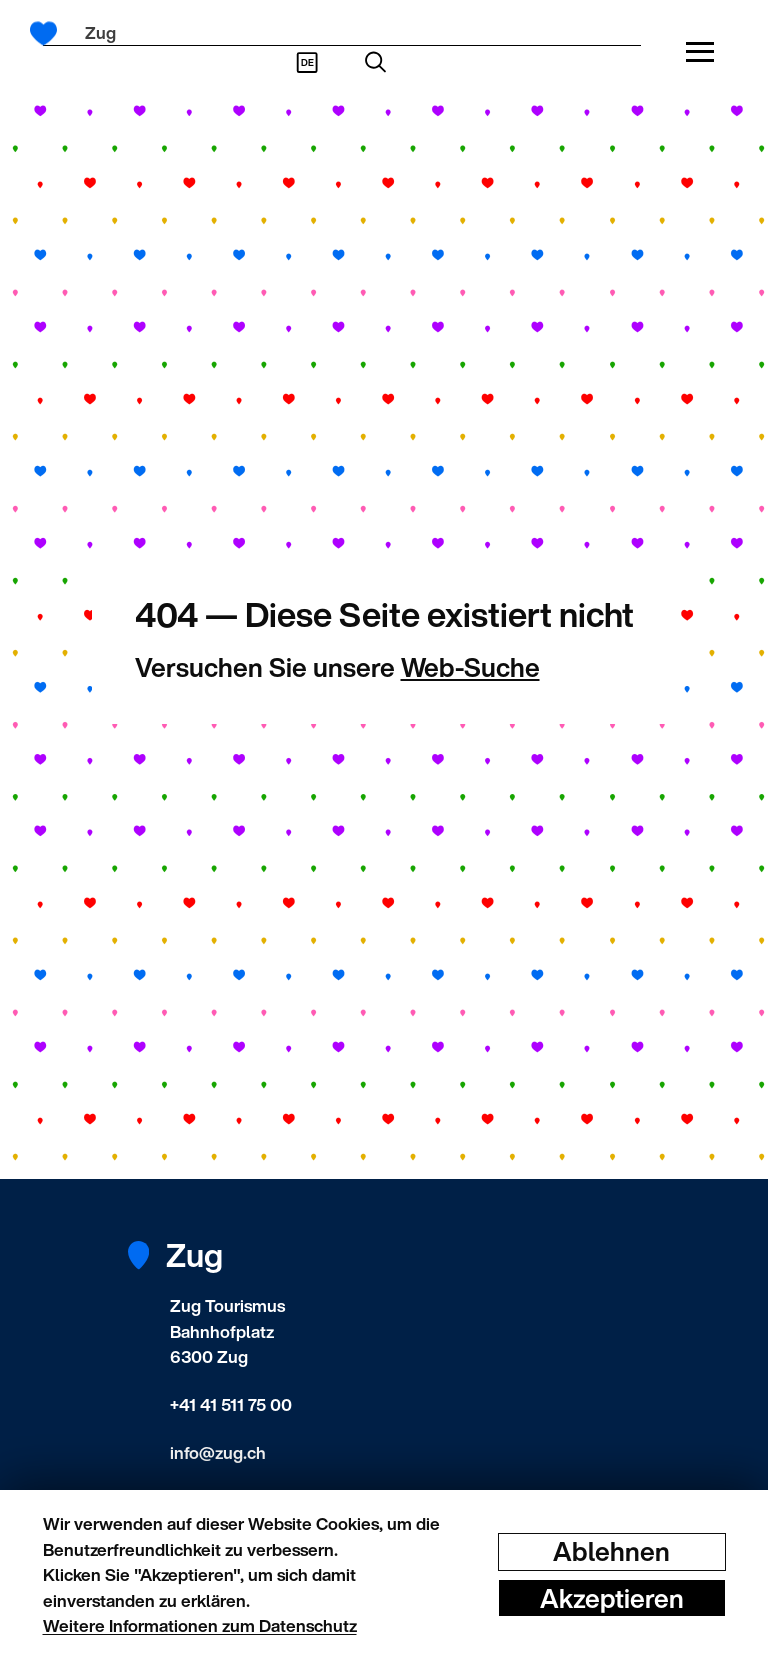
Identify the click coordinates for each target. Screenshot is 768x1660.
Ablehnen (611, 1551)
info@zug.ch (218, 1452)
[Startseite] (50, 33)
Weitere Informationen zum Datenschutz (200, 1625)
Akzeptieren (612, 1597)
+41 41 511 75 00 (231, 1404)
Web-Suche (470, 667)
